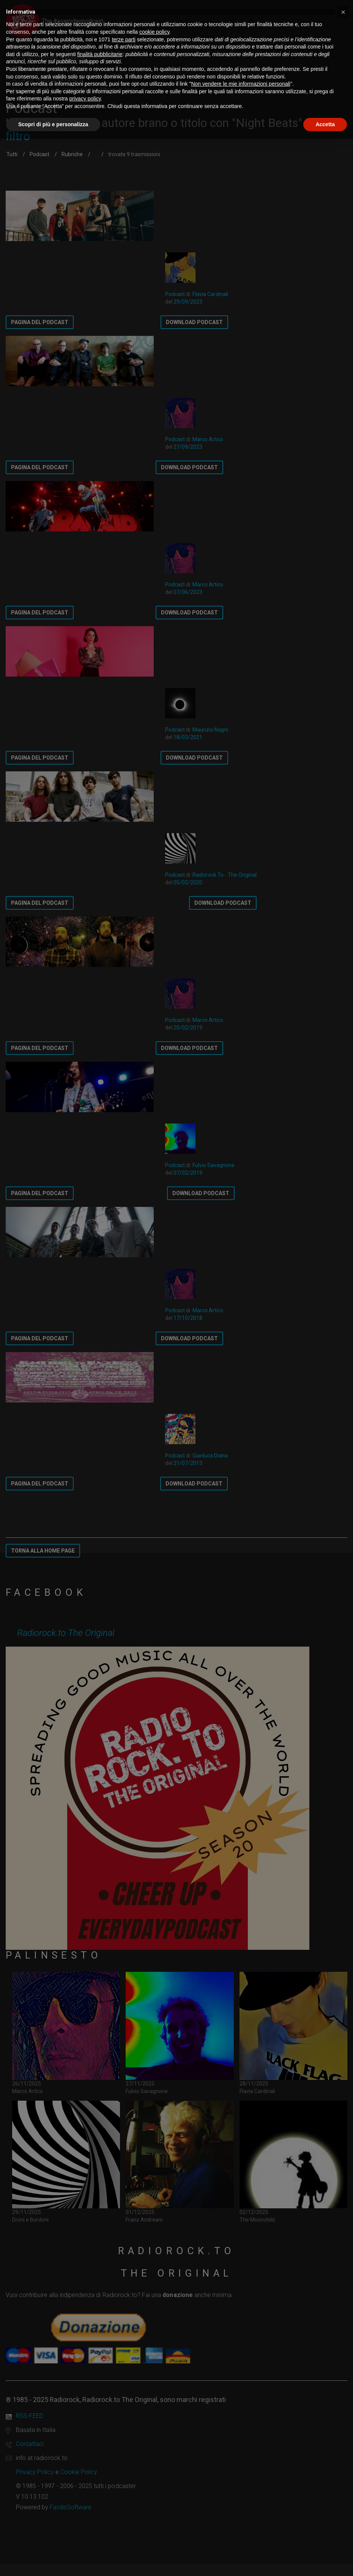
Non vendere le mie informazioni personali (240, 84)
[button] (343, 12)
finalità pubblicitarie (100, 54)
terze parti (124, 39)
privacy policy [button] (85, 99)
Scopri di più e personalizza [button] (53, 124)
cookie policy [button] (154, 32)
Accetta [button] (325, 124)
